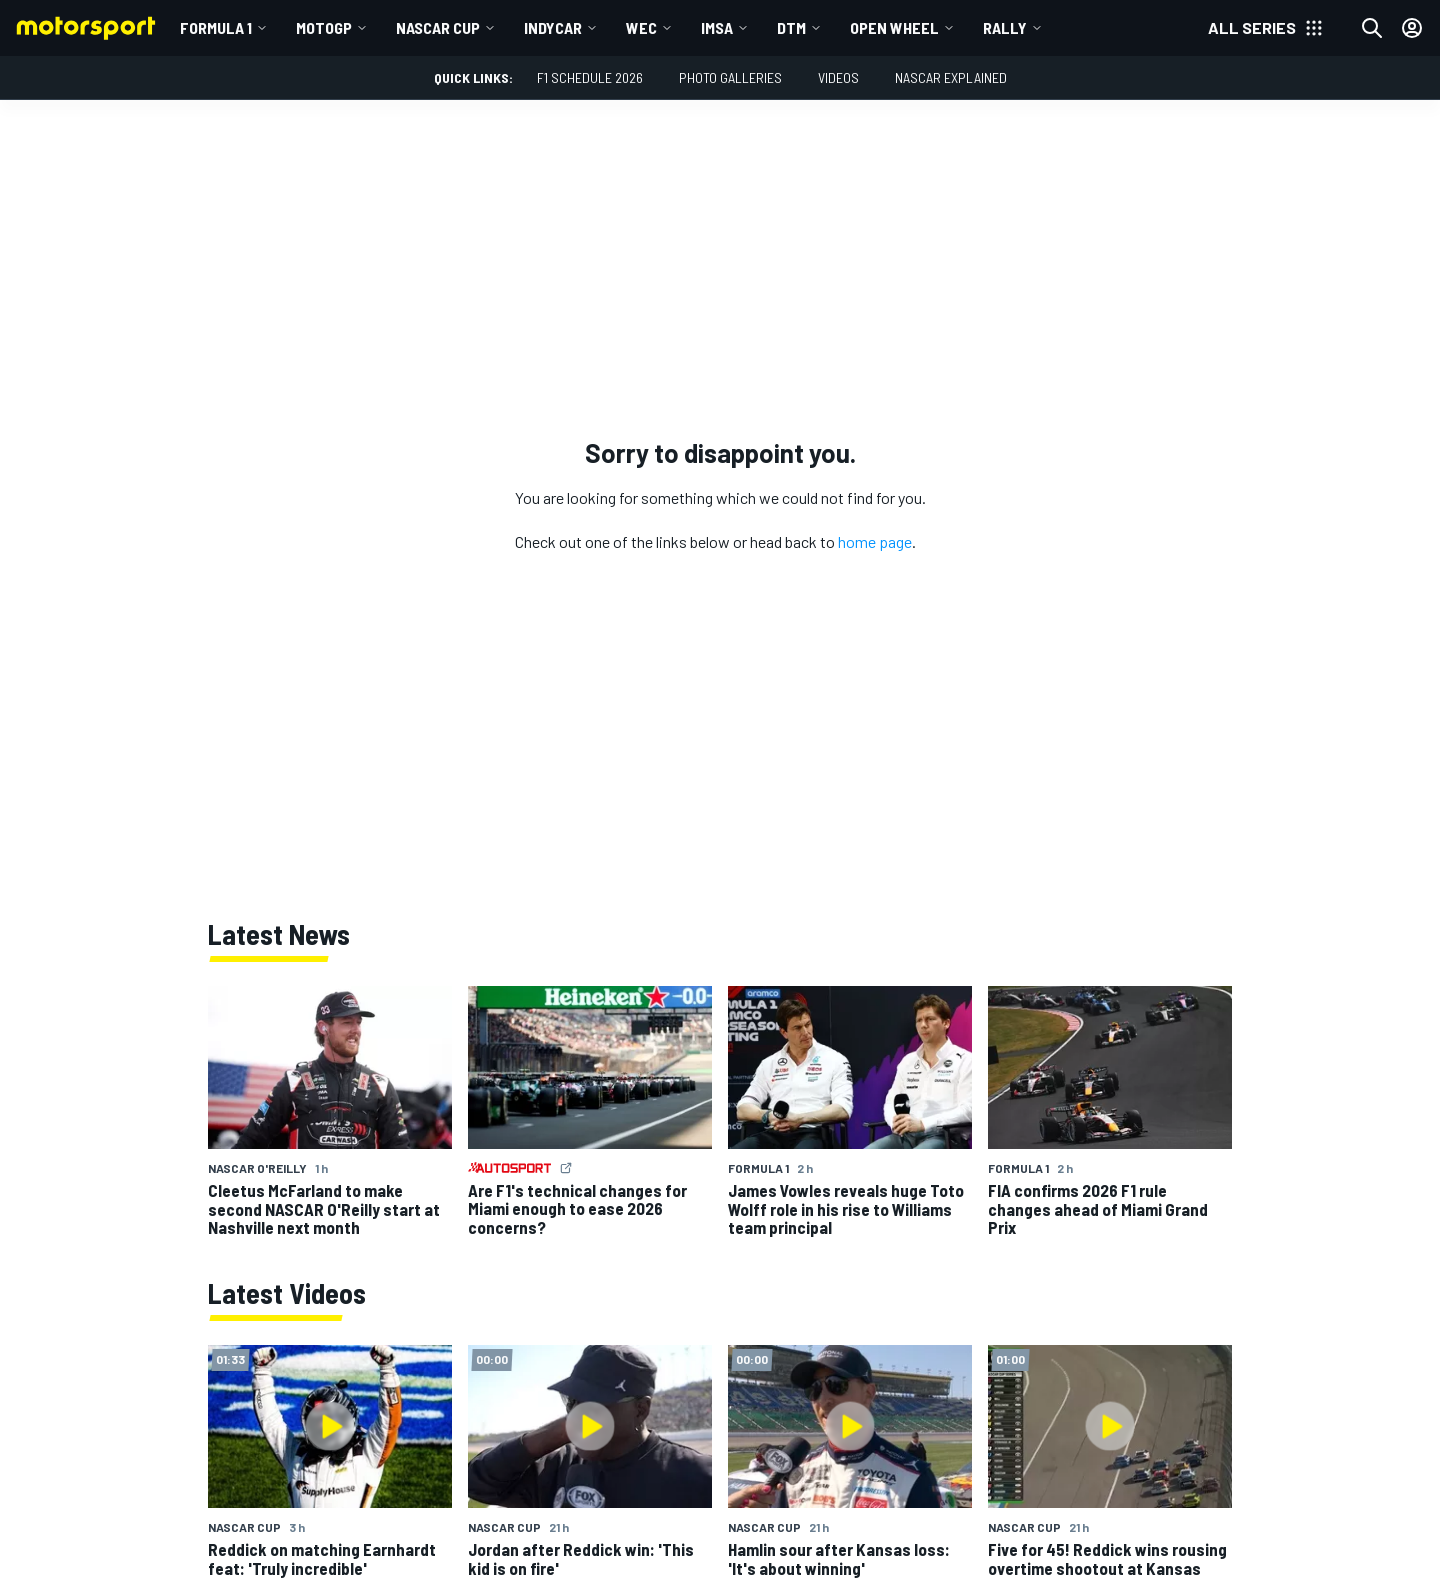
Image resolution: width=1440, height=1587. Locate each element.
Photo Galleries (730, 77)
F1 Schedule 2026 (590, 77)
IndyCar (553, 27)
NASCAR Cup (438, 27)
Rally (1005, 27)
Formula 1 (216, 27)
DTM (791, 27)
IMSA (717, 27)
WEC (641, 27)
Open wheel (894, 27)
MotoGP (324, 27)
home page (875, 541)
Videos (838, 77)
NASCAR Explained (951, 77)
